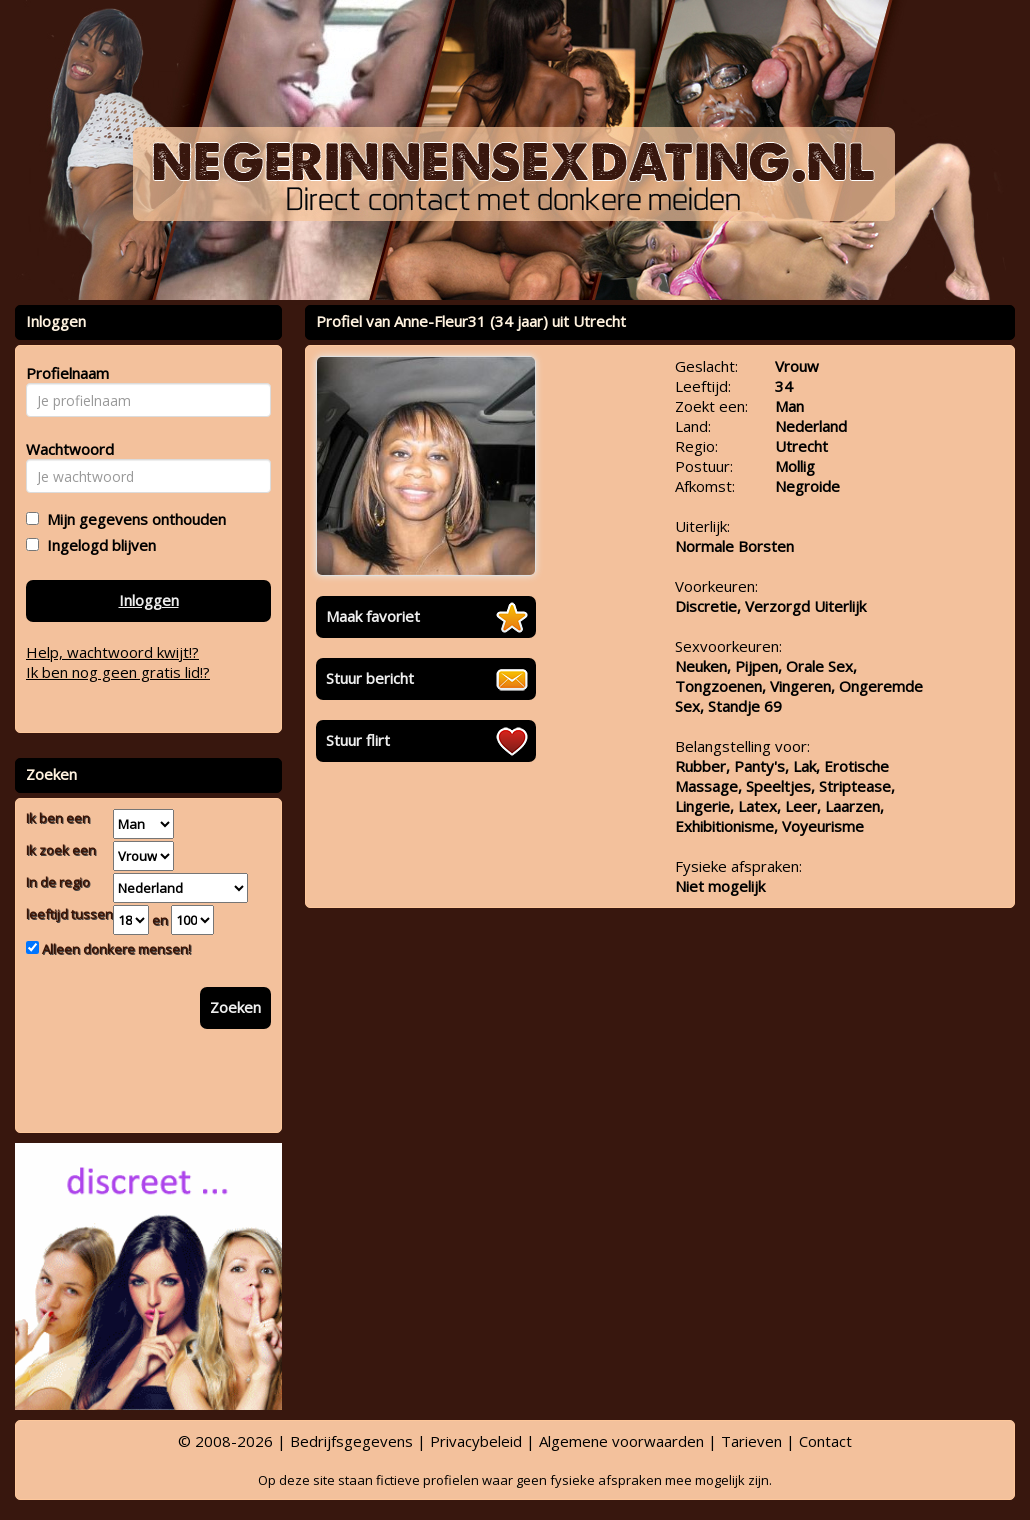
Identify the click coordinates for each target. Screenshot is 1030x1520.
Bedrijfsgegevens (351, 1441)
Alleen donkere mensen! (115, 949)
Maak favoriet (373, 616)
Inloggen (149, 600)
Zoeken (235, 1007)
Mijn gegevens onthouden (132, 519)
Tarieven (751, 1441)
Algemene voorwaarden (621, 1441)
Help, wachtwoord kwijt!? (112, 652)
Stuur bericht (370, 678)
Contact (825, 1441)
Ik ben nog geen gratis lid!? (118, 672)
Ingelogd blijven (97, 545)
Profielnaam (64, 373)
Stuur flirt (358, 740)
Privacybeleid (476, 1441)
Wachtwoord (64, 449)
